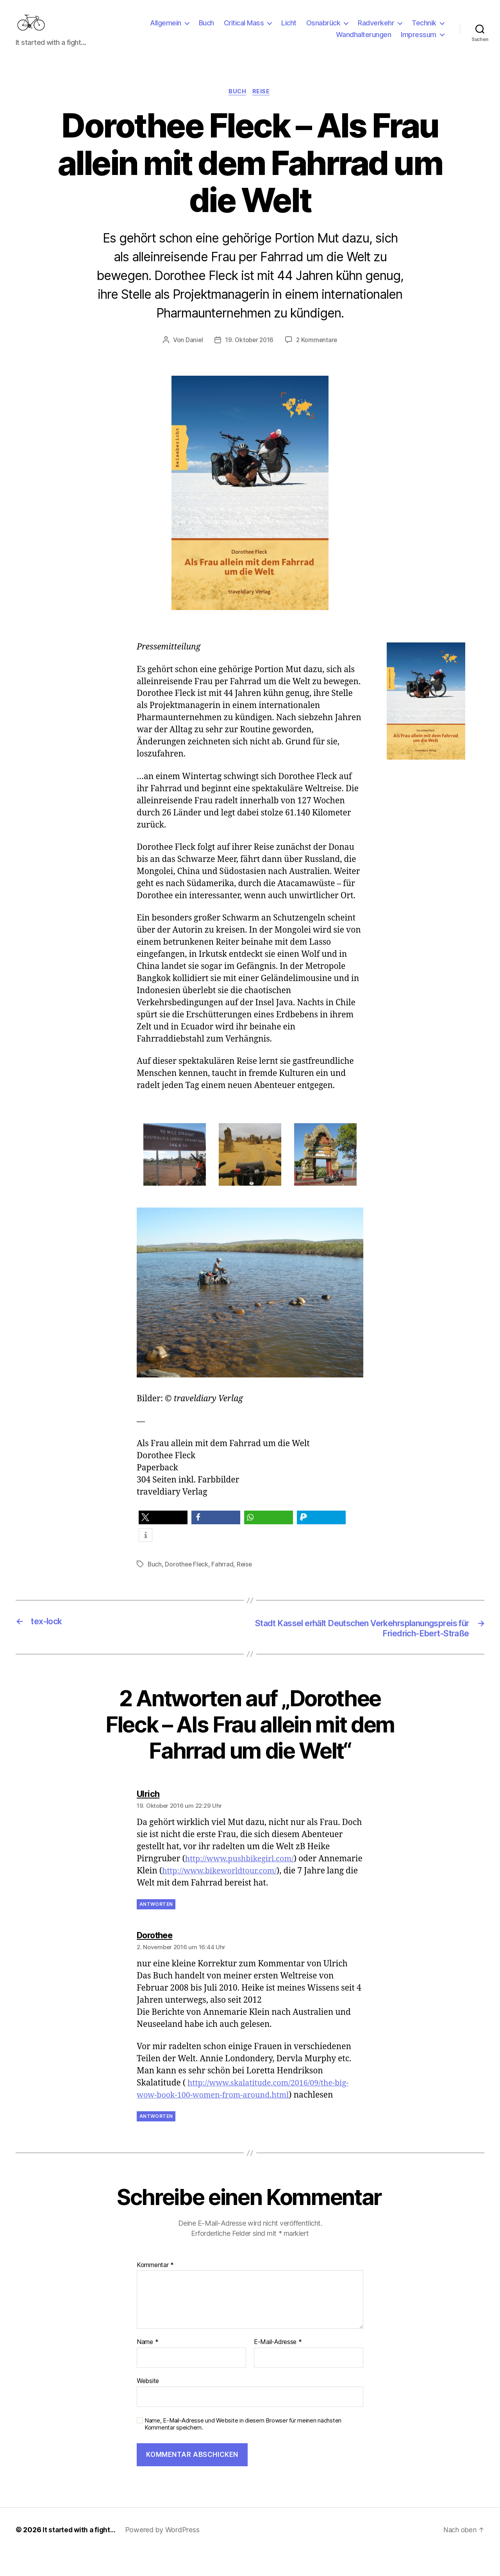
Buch (206, 29)
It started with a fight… (80, 2554)
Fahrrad (224, 1577)
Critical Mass (244, 29)
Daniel (193, 353)
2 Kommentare (318, 353)
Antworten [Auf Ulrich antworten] (156, 1929)
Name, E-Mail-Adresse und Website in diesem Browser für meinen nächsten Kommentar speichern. (243, 2448)
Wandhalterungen (363, 40)
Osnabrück (323, 29)
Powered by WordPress (165, 2554)
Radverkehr (376, 29)
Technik (424, 29)
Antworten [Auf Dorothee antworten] (156, 2141)
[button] (163, 1530)
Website (148, 2405)
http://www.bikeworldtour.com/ (269, 1895)
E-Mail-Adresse (278, 2366)
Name (147, 2366)
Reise (263, 103)
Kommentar (155, 2289)
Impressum (418, 40)
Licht (288, 29)
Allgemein (165, 29)
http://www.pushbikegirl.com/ (243, 1883)
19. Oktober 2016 (249, 353)
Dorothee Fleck (187, 1577)
